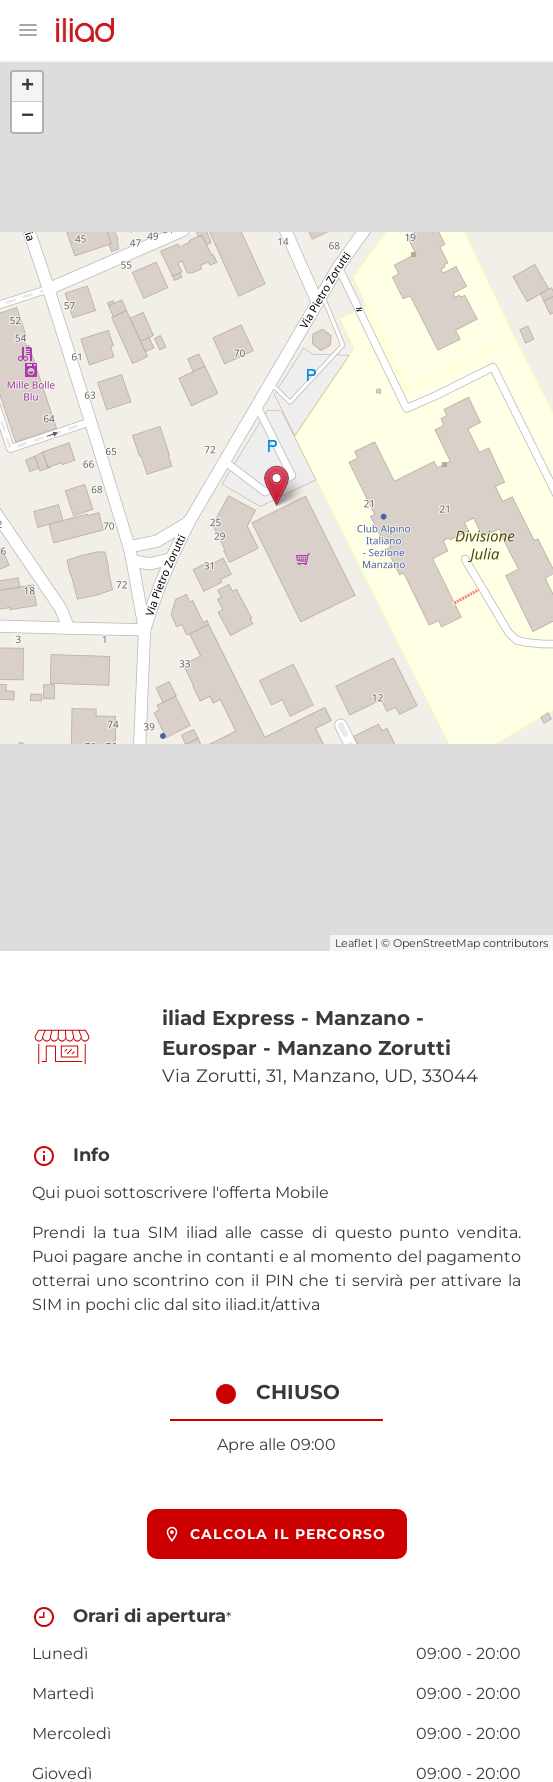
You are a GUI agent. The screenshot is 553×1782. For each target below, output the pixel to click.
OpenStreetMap (436, 943)
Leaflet (353, 943)
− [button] (27, 117)
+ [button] (27, 87)
